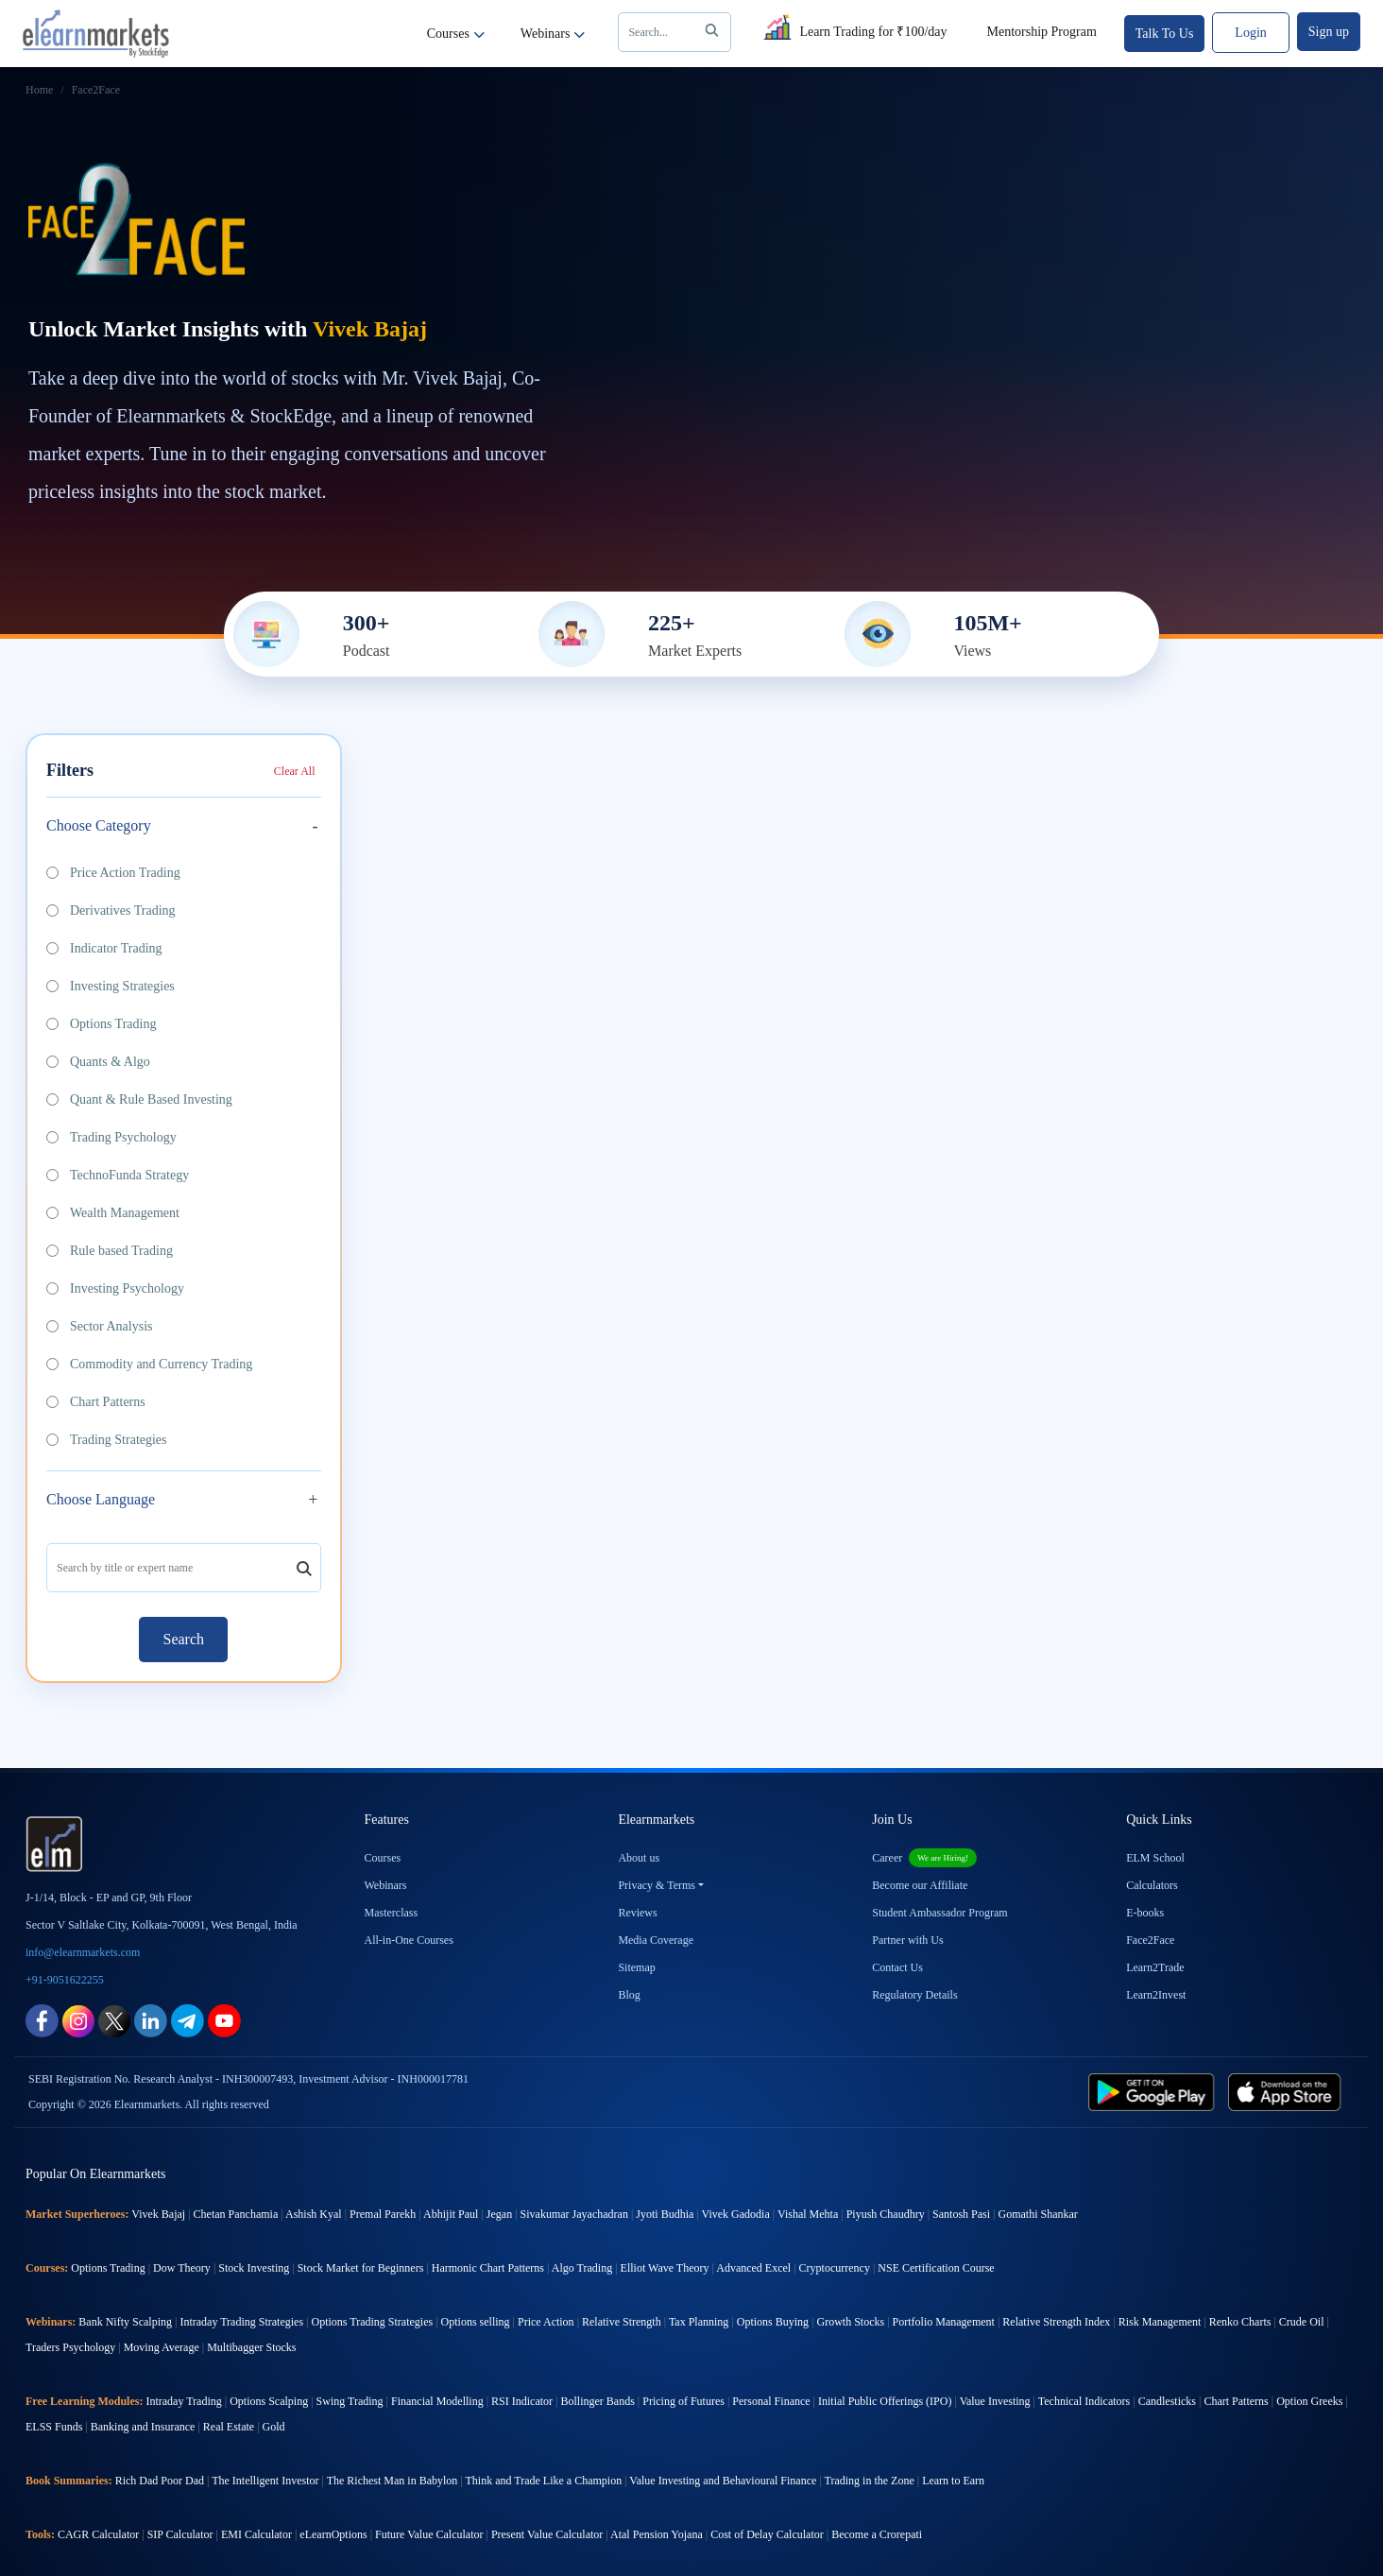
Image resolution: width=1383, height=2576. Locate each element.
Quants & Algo (98, 1062)
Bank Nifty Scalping (125, 2321)
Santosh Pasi (961, 2214)
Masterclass (391, 1912)
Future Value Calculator (429, 2534)
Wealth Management (112, 1213)
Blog (629, 1994)
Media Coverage (655, 1940)
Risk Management (1160, 2321)
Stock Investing (253, 2268)
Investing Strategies (110, 986)
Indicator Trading (104, 948)
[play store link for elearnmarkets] (1154, 2091)
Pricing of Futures (683, 2401)
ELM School (1155, 1857)
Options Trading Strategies (372, 2321)
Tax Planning (699, 2321)
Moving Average (161, 2347)
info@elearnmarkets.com (83, 1952)
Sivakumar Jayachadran (574, 2214)
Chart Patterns (95, 1402)
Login (1250, 33)
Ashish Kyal (313, 2214)
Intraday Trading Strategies (241, 2321)
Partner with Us (907, 1940)
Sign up (1328, 32)
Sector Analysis (99, 1326)
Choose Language (100, 1499)
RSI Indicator (522, 2401)
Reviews (637, 1912)
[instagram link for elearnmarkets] (78, 2020)
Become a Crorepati (876, 2534)
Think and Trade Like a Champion (544, 2480)
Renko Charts (1240, 2321)
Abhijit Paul (450, 2214)
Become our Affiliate (919, 1885)
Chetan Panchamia (236, 2214)
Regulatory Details (914, 1994)
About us (638, 1857)
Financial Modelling (437, 2401)
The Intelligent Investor (265, 2480)
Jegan (499, 2214)
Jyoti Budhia (664, 2214)
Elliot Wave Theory (665, 2268)
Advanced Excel (753, 2268)
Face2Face (1150, 1940)
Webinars (553, 33)
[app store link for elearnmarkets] (1288, 2091)
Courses (456, 33)
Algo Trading (582, 2268)
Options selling (475, 2321)
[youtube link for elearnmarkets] (224, 2020)
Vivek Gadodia (736, 2214)
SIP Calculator (180, 2534)
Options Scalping (269, 2401)
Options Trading (101, 1024)
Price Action (546, 2321)
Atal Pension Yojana (656, 2534)
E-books (1145, 1912)
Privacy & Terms (656, 1885)
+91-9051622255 (65, 1979)
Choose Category (98, 825)
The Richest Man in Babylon (392, 2480)
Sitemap (636, 1967)
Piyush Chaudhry (885, 2214)
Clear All (295, 771)
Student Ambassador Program (939, 1912)
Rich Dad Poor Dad (159, 2480)
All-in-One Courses (409, 1940)
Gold (274, 2426)
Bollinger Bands (597, 2401)
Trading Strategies (106, 1440)
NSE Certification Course (936, 2268)
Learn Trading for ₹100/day (853, 28)
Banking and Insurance (143, 2426)
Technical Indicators (1084, 2401)
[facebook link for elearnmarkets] (42, 2020)
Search (677, 32)
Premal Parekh (383, 2214)
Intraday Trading (183, 2401)
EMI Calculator (256, 2534)
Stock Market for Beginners (361, 2268)
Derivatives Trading (111, 910)
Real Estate (228, 2426)
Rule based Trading (109, 1251)
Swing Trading (350, 2401)
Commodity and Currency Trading (149, 1364)
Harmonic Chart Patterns (488, 2268)
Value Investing (995, 2401)
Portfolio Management (944, 2321)
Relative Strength (621, 2321)
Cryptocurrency (834, 2268)
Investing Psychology (115, 1288)
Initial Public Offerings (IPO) (884, 2401)
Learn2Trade (1155, 1967)
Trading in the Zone (869, 2480)
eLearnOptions (333, 2534)
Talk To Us (1164, 33)
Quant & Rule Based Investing (139, 1099)
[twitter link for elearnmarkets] (114, 2020)
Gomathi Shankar (1037, 2214)
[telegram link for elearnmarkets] (187, 2020)
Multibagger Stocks (251, 2347)
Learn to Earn (953, 2480)
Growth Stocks (851, 2321)
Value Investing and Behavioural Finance (722, 2480)
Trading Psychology (111, 1137)
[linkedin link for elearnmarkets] (150, 2020)
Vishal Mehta (807, 2214)
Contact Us (897, 1967)
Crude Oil (1301, 2321)
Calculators (1152, 1885)
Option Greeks (1309, 2401)
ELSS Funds (54, 2426)
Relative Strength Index (1056, 2321)
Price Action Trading (113, 873)
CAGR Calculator (98, 2534)
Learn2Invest (1156, 1994)
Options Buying (773, 2321)
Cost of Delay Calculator (767, 2534)
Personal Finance (771, 2401)
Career (924, 1857)
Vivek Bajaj (158, 2214)
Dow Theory (182, 2268)
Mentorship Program (1042, 32)
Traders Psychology (70, 2347)
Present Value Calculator (547, 2534)
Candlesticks (1167, 2401)
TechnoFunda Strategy (117, 1175)
